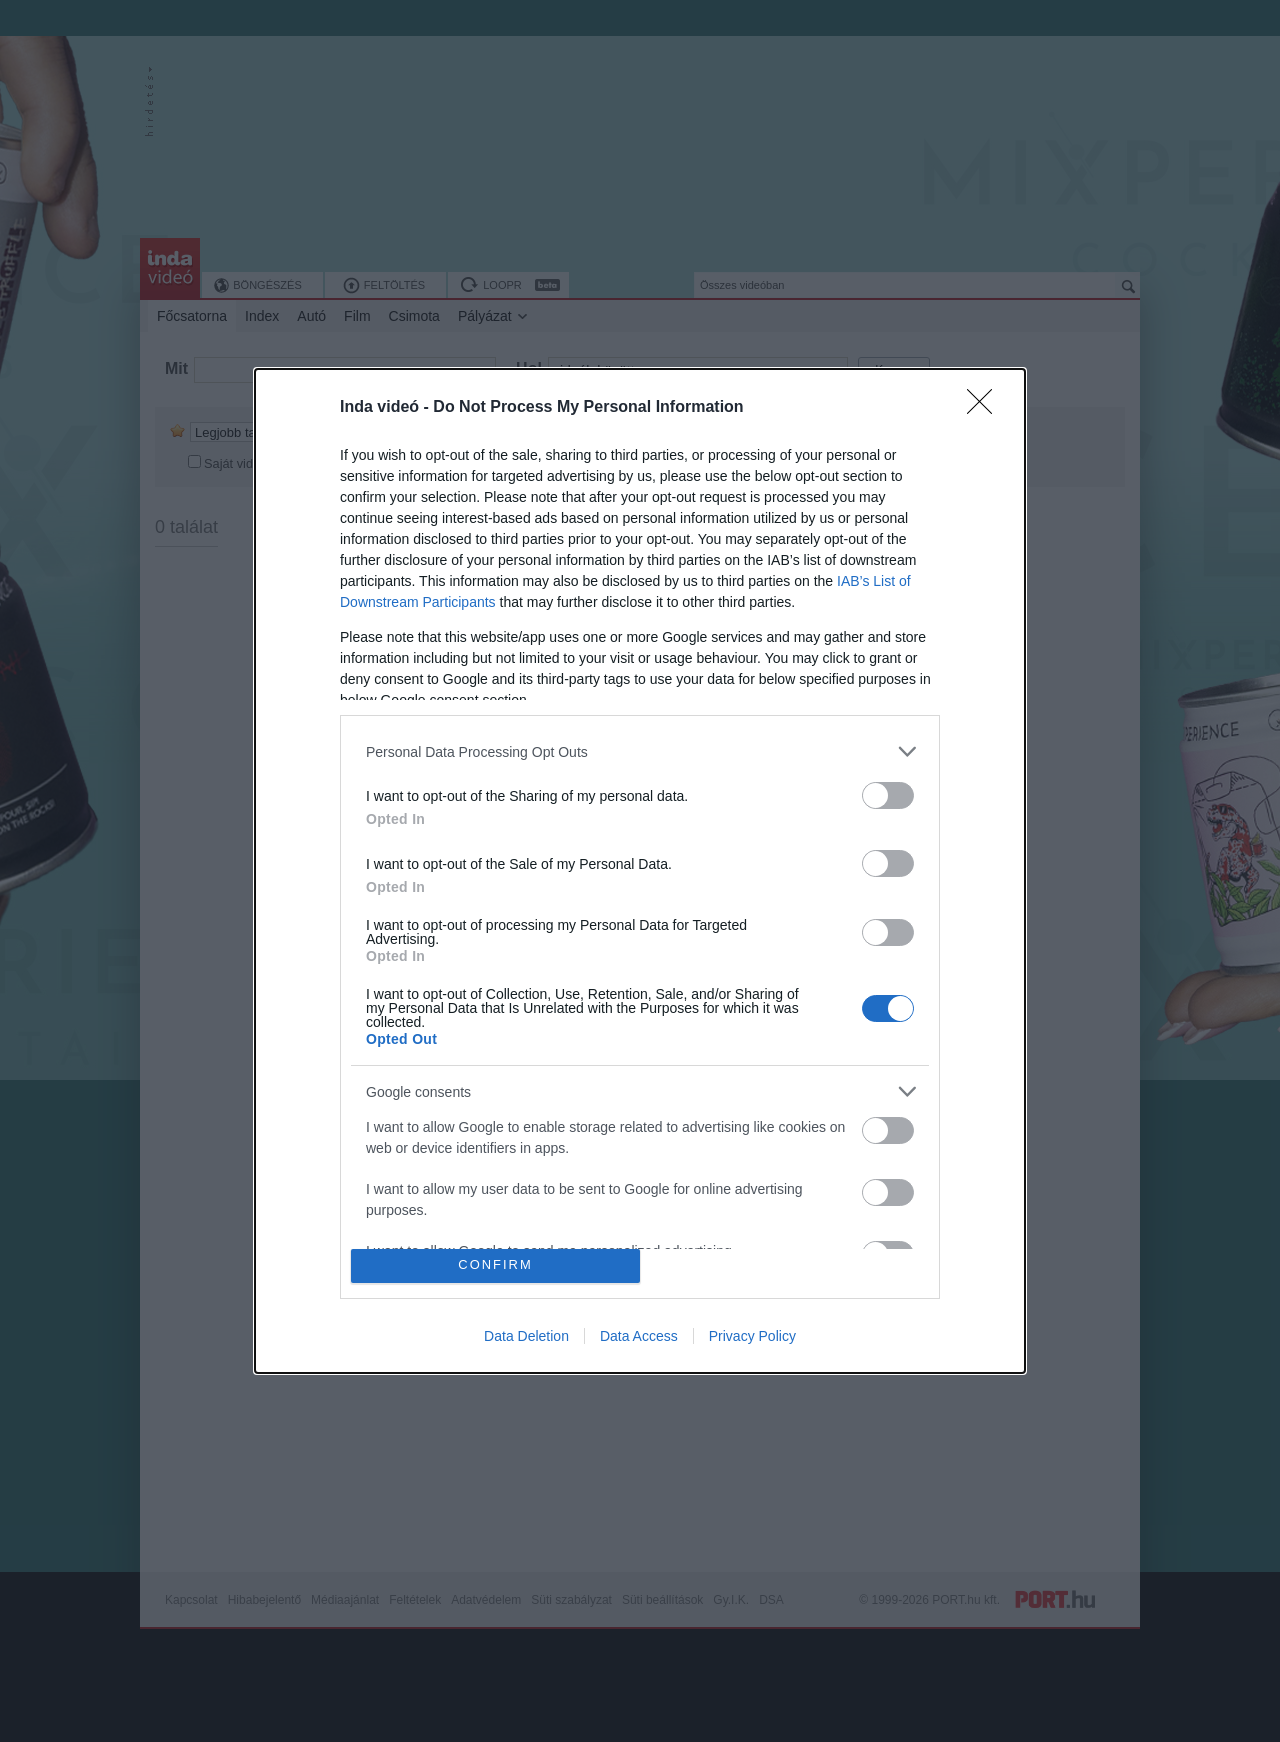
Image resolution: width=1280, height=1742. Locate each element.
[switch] (888, 795)
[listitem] (640, 751)
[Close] (986, 408)
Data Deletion (526, 1336)
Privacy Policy (752, 1336)
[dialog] (640, 871)
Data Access (639, 1336)
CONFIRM (495, 1265)
